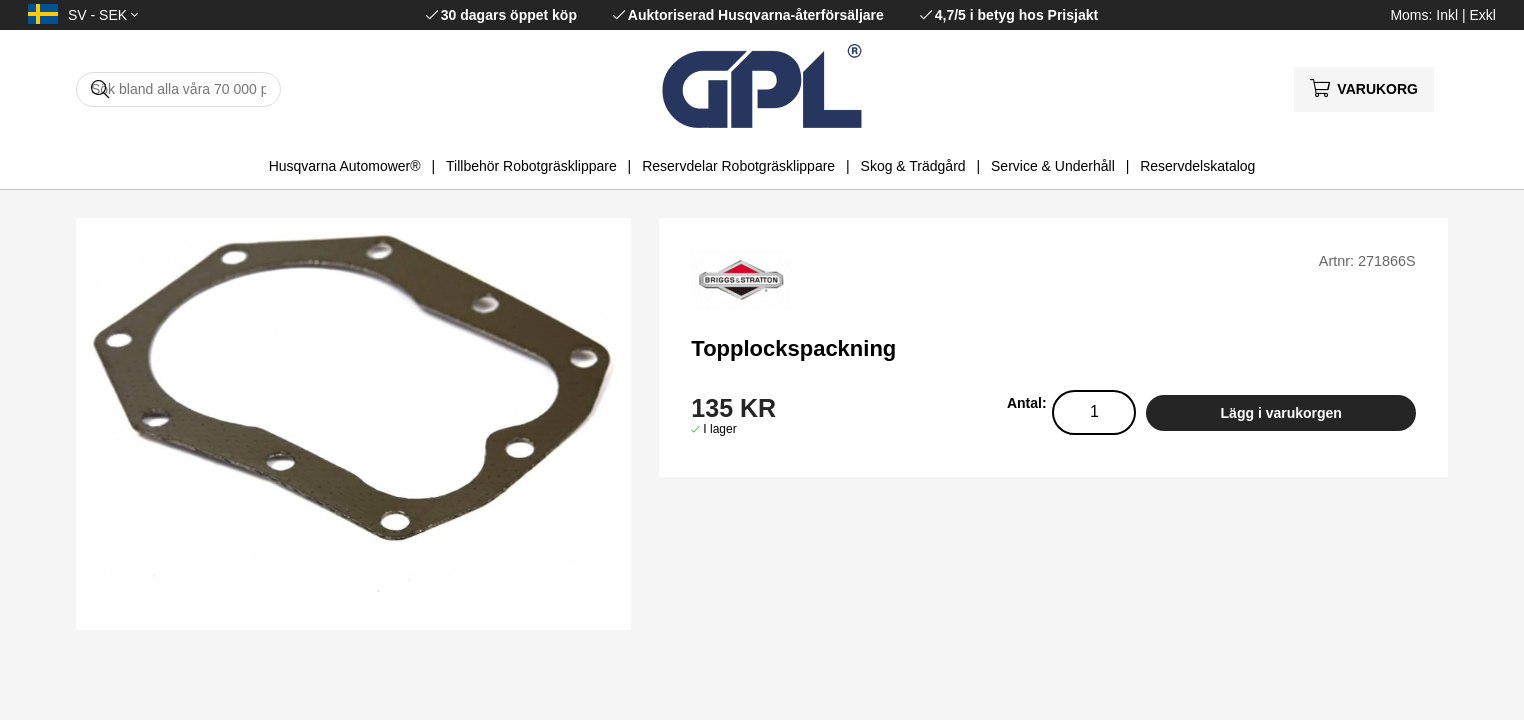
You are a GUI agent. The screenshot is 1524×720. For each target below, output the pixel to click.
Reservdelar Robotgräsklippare (738, 166)
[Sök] (178, 89)
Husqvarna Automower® (345, 166)
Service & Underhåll (1053, 166)
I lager (719, 429)
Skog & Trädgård (913, 166)
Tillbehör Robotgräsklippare (531, 166)
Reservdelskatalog (1197, 166)
